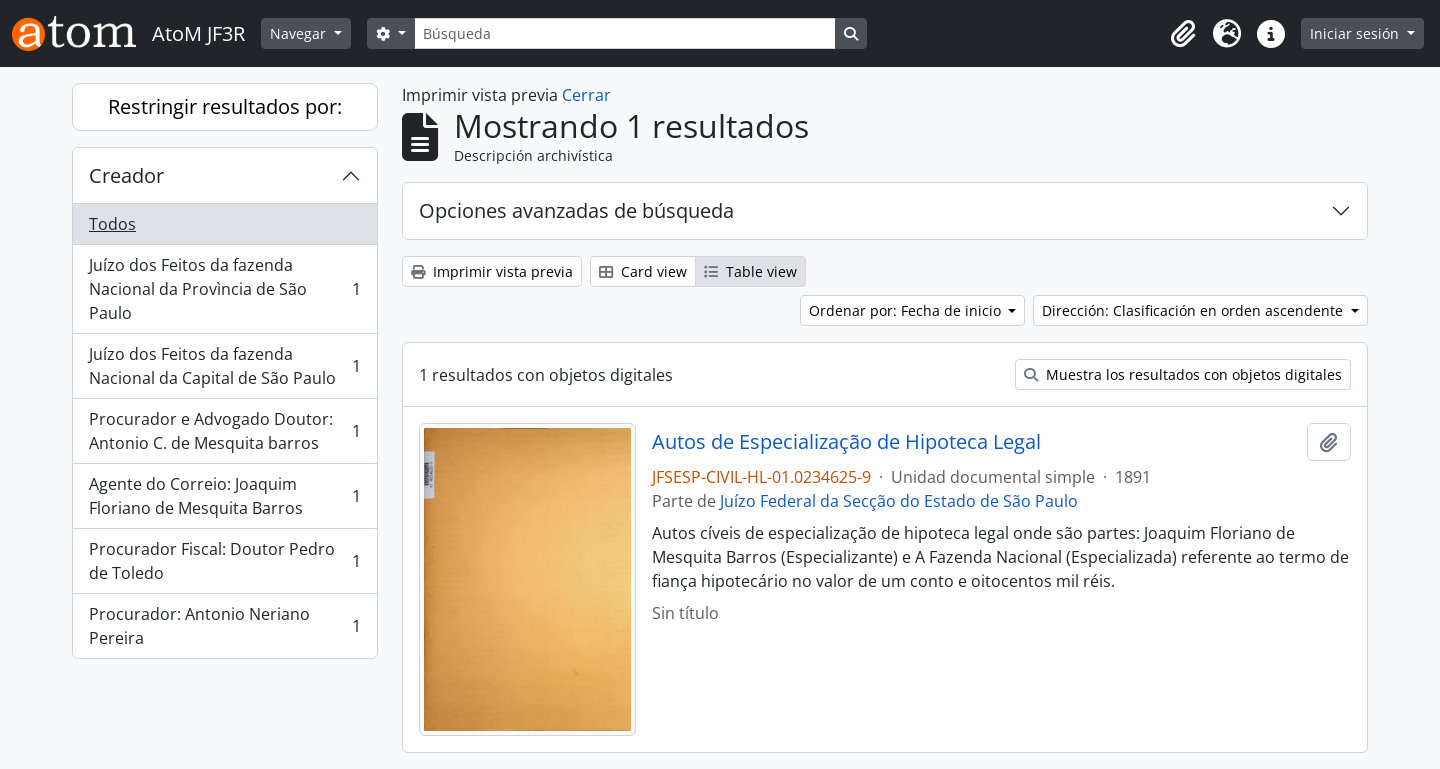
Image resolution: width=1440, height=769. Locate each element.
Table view (750, 271)
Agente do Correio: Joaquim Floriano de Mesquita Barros (224, 496)
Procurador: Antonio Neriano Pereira (224, 626)
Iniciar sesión (1356, 33)
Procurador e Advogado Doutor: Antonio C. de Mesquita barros (224, 431)
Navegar (300, 33)
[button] (1183, 34)
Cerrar (586, 95)
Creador (126, 175)
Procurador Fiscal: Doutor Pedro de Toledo (224, 561)
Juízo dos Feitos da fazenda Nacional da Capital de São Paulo (224, 366)
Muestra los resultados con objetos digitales (1183, 374)
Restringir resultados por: (225, 106)
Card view (643, 271)
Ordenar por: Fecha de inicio (907, 310)
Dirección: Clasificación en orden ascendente (1194, 310)
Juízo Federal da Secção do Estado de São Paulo (899, 501)
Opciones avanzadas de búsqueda (576, 210)
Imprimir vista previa (492, 271)
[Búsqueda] (625, 33)
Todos (112, 224)
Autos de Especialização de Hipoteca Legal (846, 442)
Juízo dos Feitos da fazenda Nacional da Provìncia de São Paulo (224, 289)
